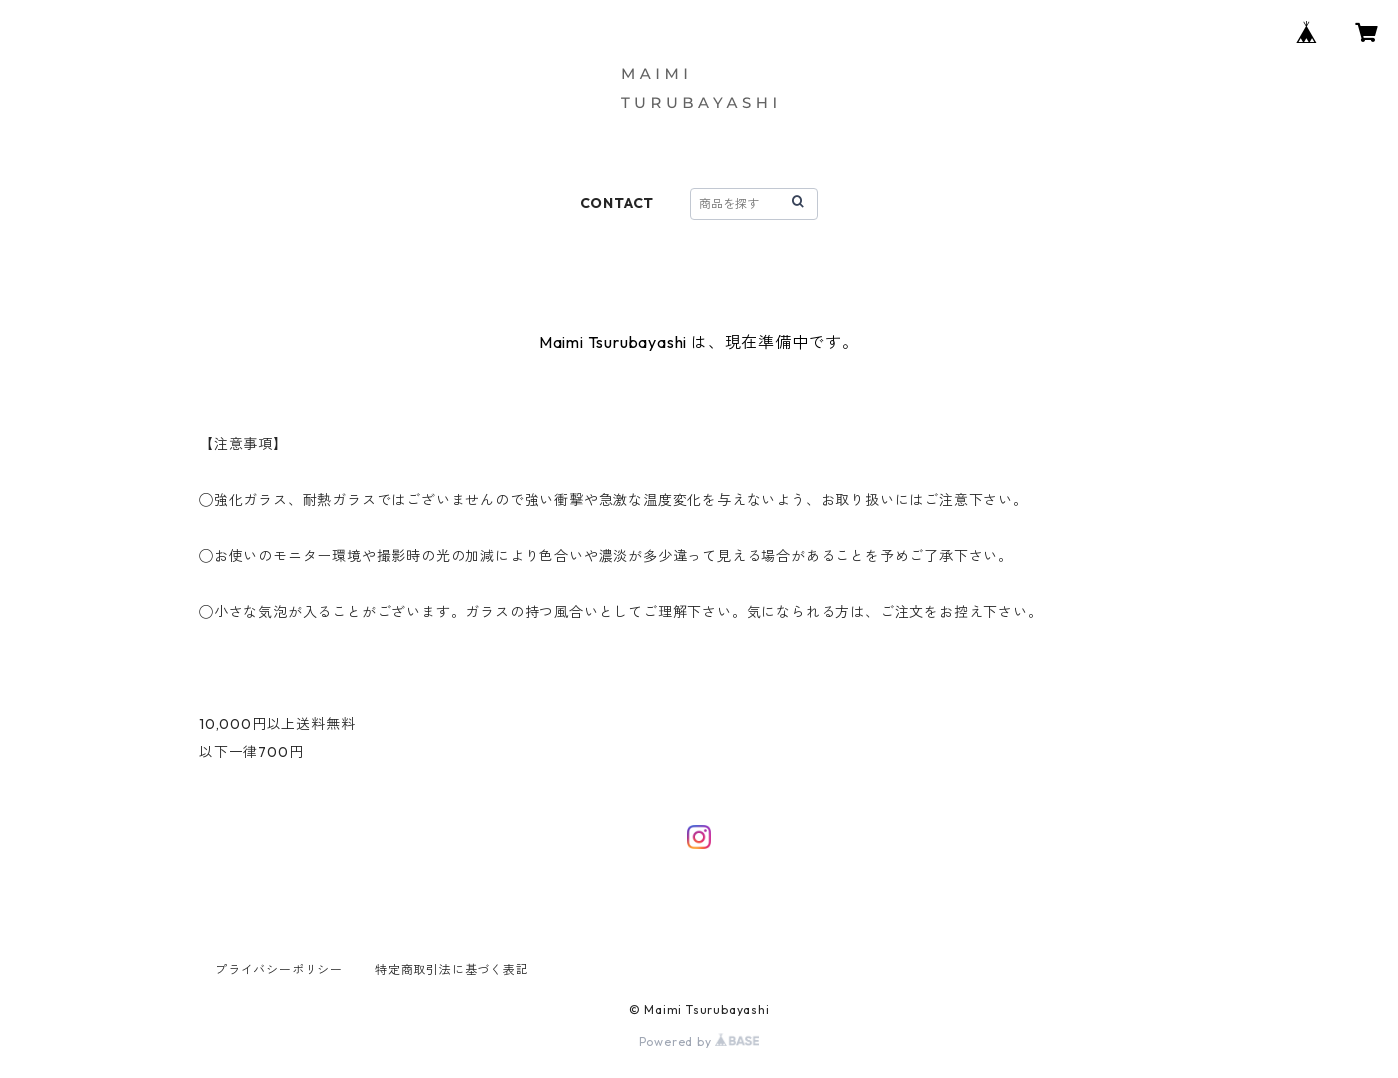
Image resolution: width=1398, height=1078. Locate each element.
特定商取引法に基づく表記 (452, 969)
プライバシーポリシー (279, 969)
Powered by (699, 1041)
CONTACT (617, 203)
